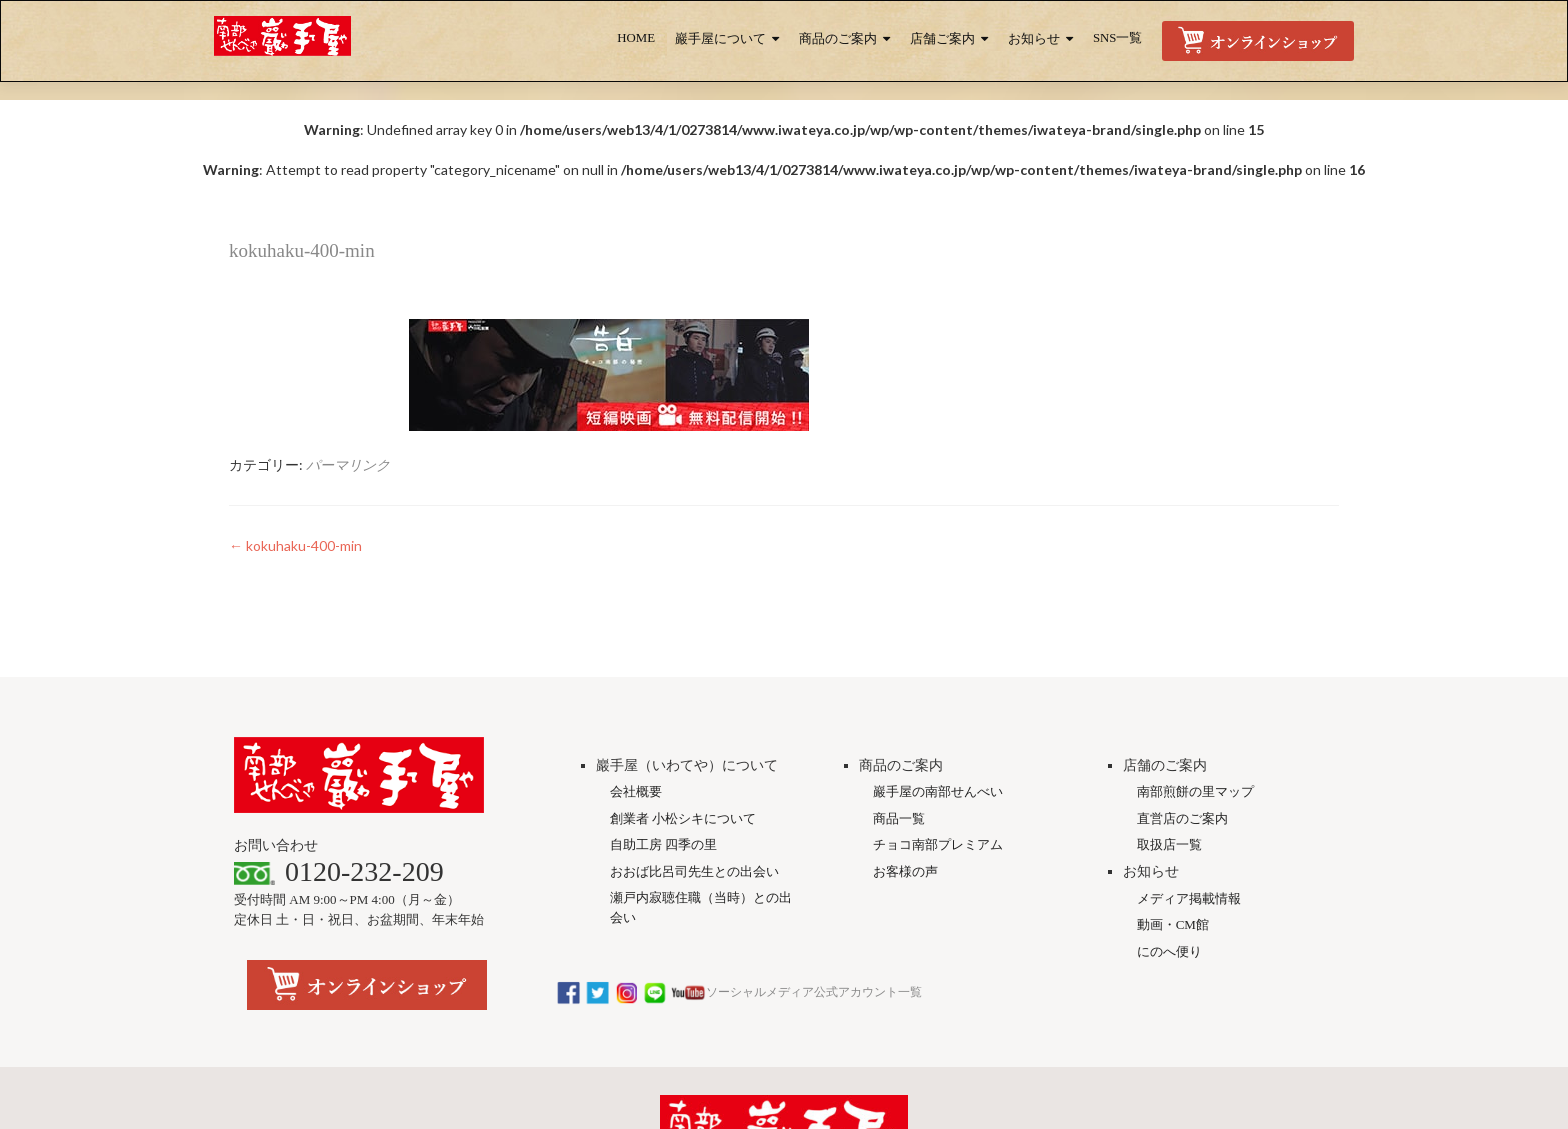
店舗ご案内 (942, 39)
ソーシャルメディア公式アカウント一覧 (739, 992)
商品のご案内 (838, 39)
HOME (636, 38)
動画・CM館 (1173, 924)
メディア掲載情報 (1189, 898)
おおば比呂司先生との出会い (694, 871)
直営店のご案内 (1182, 818)
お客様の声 (905, 871)
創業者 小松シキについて (683, 818)
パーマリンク (348, 464)
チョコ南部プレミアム (938, 844)
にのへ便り (1169, 951)
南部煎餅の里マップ (1195, 791)
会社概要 (636, 791)
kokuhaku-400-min (295, 545)
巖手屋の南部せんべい (938, 791)
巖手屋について (720, 39)
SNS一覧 (1117, 38)
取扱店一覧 (1169, 844)
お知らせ (1034, 39)
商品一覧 (899, 818)
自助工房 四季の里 (663, 844)
